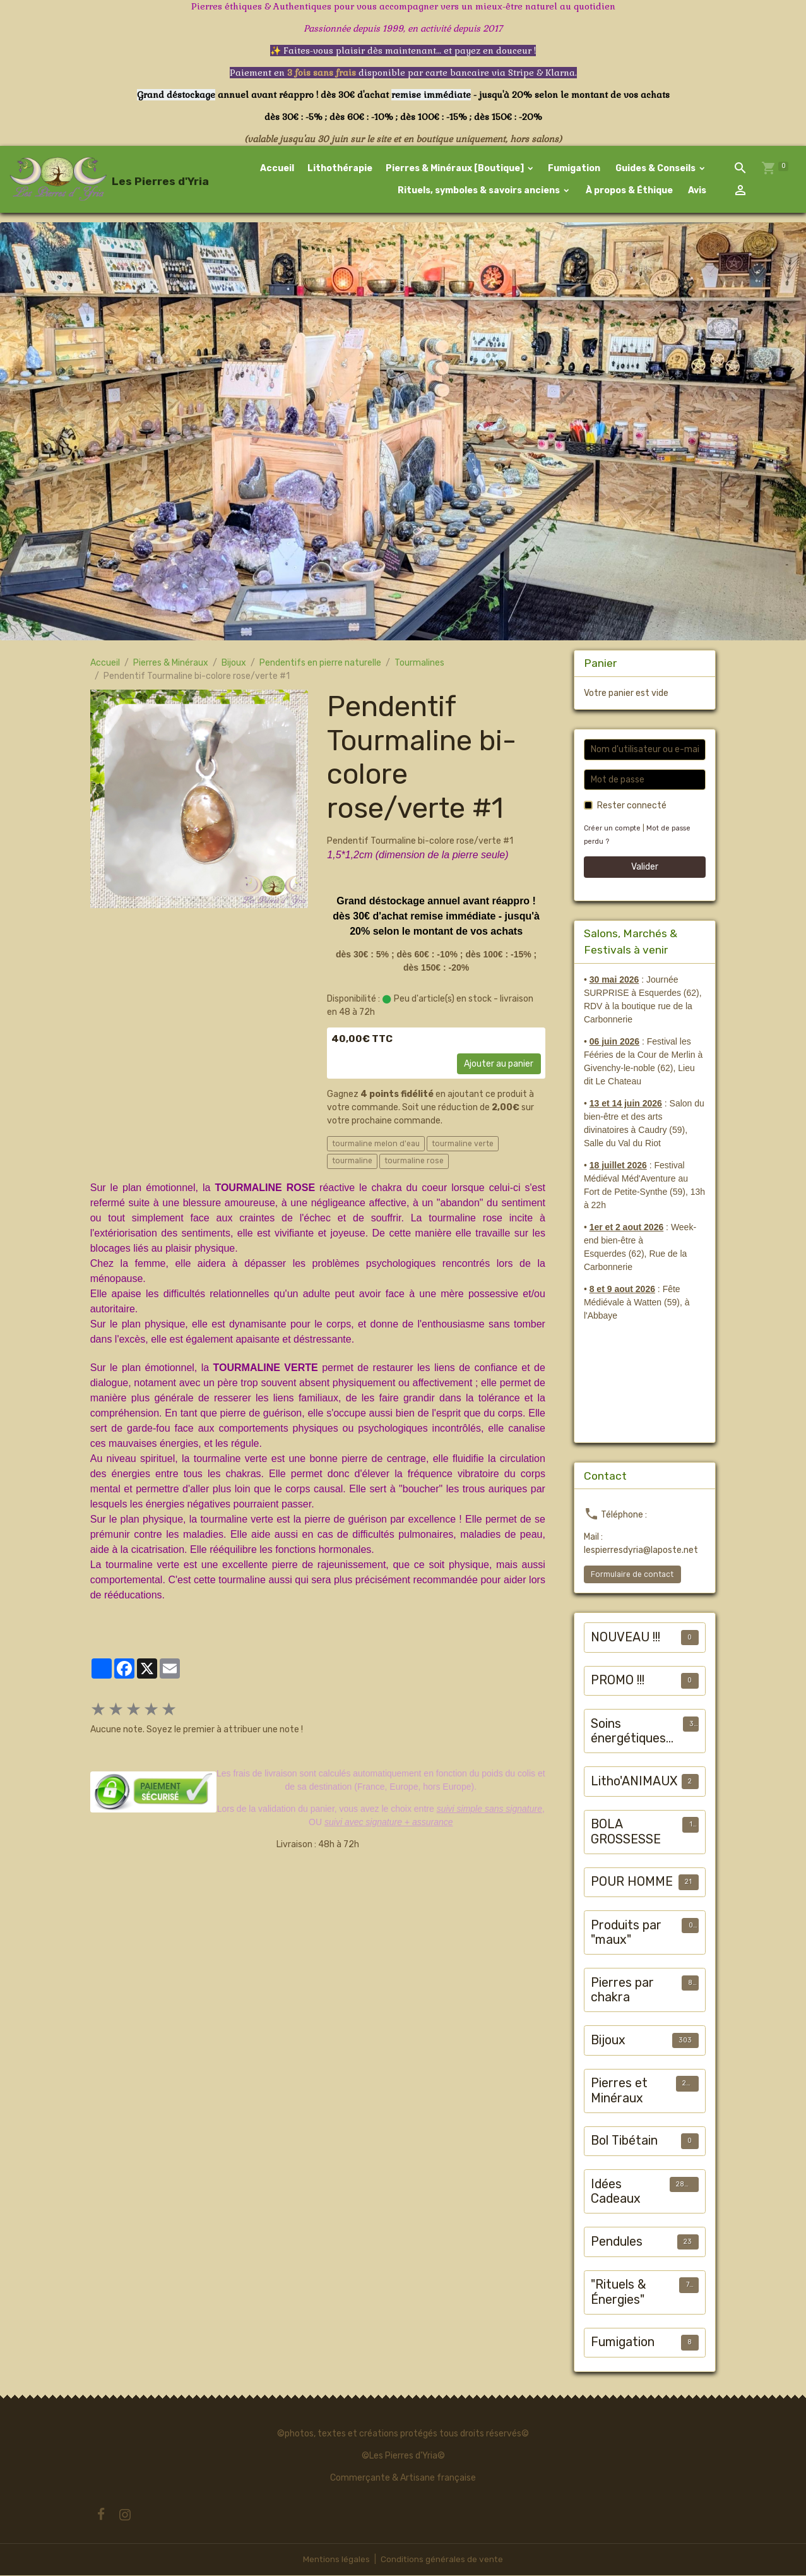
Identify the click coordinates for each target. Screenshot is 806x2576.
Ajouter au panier (498, 1065)
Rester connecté (632, 806)
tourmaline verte (463, 1144)
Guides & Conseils (656, 169)
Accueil (278, 169)
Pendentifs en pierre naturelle (320, 664)
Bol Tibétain (624, 2142)
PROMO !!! (617, 1681)
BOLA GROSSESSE (626, 1833)
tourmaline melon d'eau (376, 1144)
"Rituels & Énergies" (618, 2293)
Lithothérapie (340, 169)
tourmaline (352, 1162)
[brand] (81, 180)
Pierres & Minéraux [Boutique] (456, 169)
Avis (697, 191)
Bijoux (234, 664)
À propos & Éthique (628, 191)
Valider (644, 868)
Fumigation (574, 169)
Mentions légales (336, 2560)
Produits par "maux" (626, 1934)
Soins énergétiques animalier (628, 1732)
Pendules (617, 2243)
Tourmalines (419, 664)
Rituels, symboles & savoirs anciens (479, 191)
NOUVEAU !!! (625, 1638)
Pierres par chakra (622, 1991)
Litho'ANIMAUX (634, 1782)
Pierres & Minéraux (170, 664)
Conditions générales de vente (442, 2560)
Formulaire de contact (632, 1575)
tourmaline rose (414, 1162)
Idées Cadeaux (616, 2193)
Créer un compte (613, 829)
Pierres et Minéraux (619, 2092)
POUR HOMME (632, 1883)
